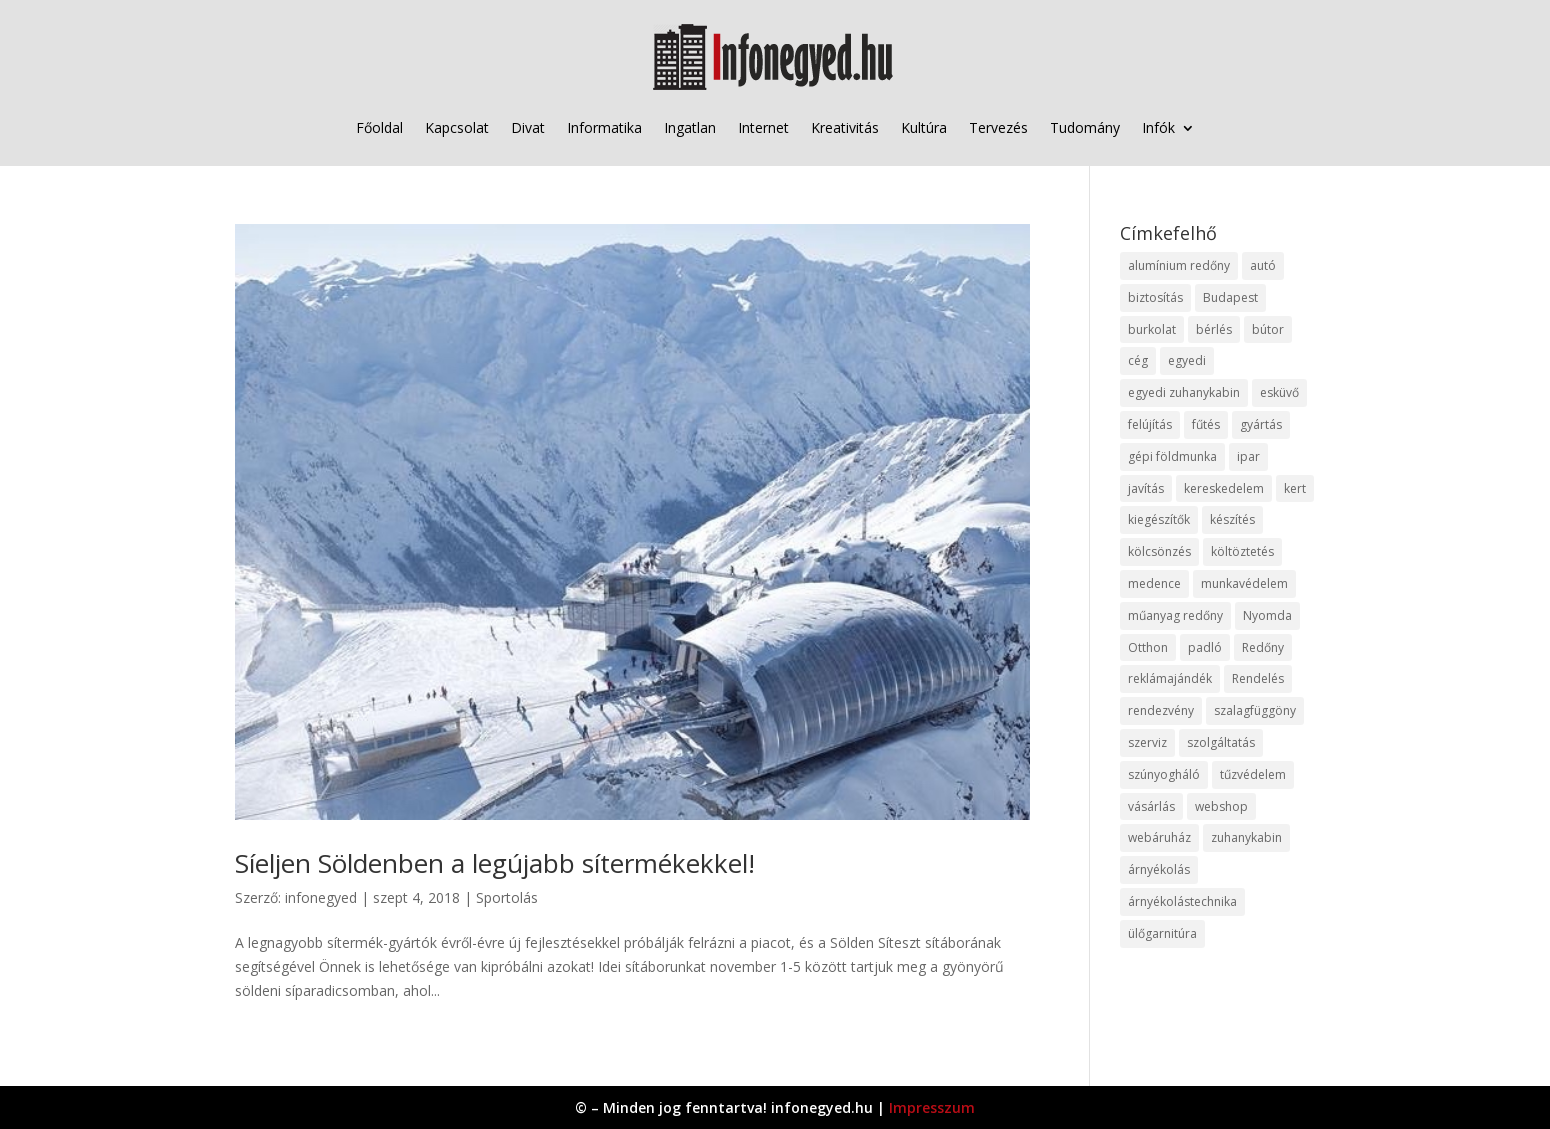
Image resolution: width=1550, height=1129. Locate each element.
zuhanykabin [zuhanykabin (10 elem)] (1246, 837)
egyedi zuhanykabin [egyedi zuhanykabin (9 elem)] (1184, 392)
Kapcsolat (457, 127)
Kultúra (924, 127)
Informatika (604, 127)
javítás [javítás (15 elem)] (1146, 488)
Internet (763, 127)
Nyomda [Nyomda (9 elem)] (1267, 615)
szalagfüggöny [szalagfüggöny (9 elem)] (1255, 710)
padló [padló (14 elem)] (1205, 647)
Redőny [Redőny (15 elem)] (1263, 647)
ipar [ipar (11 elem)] (1248, 456)
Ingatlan (690, 127)
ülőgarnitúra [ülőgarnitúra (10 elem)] (1162, 933)
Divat (528, 127)
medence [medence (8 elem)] (1154, 583)
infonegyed (321, 897)
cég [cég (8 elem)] (1138, 360)
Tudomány (1085, 127)
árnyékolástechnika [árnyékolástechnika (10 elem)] (1182, 901)
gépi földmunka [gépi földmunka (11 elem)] (1172, 456)
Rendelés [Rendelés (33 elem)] (1258, 678)
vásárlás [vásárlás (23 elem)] (1151, 806)
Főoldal (379, 127)
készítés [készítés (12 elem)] (1232, 519)
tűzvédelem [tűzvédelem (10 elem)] (1253, 774)
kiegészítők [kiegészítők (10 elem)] (1159, 519)
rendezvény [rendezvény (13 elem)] (1161, 710)
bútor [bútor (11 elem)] (1268, 329)
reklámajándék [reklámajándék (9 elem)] (1170, 678)
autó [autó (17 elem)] (1263, 265)
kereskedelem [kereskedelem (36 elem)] (1224, 488)
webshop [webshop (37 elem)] (1221, 806)
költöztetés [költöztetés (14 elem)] (1242, 551)
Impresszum (932, 1107)
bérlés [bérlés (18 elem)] (1214, 329)
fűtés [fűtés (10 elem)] (1206, 424)
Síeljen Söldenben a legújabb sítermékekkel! (495, 863)
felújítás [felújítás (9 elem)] (1150, 424)
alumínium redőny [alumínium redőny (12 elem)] (1179, 265)
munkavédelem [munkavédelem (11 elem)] (1244, 583)
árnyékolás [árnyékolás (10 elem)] (1159, 869)
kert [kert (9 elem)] (1295, 488)
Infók (1158, 127)
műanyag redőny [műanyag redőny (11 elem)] (1175, 615)
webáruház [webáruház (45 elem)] (1159, 837)
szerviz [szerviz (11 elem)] (1147, 742)
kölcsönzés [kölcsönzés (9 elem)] (1159, 551)
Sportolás (507, 897)
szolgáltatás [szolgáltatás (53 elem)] (1221, 742)
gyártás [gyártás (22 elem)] (1261, 424)
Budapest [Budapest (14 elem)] (1230, 297)
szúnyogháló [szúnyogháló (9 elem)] (1164, 774)
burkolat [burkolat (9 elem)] (1152, 329)
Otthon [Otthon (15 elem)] (1148, 647)
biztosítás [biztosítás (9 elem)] (1155, 297)
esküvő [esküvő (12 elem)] (1279, 392)
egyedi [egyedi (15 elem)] (1187, 360)
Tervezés (998, 127)
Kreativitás (845, 127)
